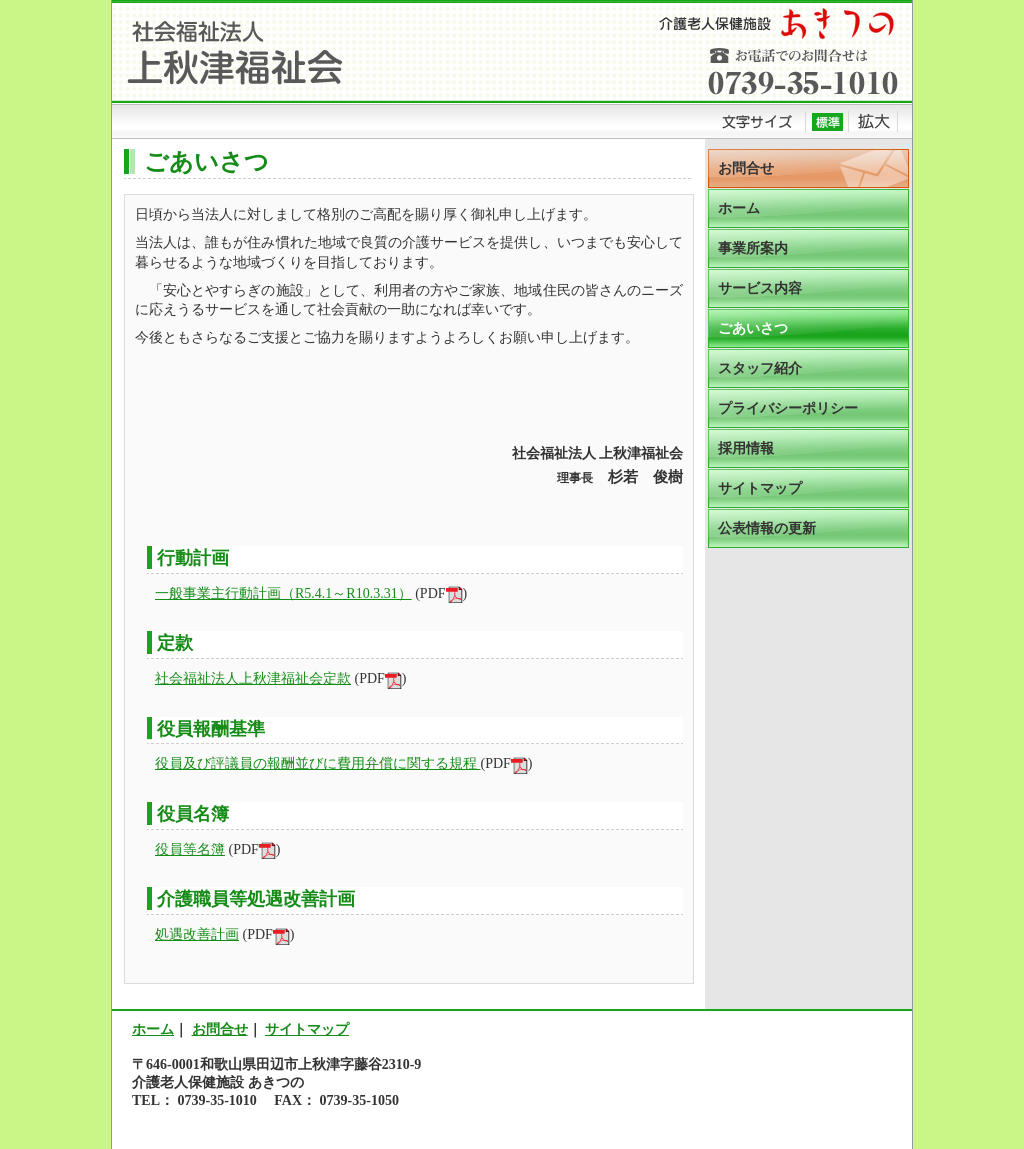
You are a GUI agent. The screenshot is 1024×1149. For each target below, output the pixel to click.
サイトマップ (760, 488)
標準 (827, 121)
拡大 (873, 121)
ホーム (739, 208)
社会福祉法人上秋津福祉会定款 (253, 678)
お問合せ (746, 168)
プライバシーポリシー (788, 408)
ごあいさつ (753, 328)
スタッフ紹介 (760, 368)
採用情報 (746, 448)
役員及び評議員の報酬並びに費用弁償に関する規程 (318, 763)
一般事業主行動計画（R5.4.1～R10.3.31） (283, 593)
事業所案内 (753, 248)
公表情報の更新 (767, 528)
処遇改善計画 (197, 934)
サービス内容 (760, 288)
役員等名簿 (190, 849)
